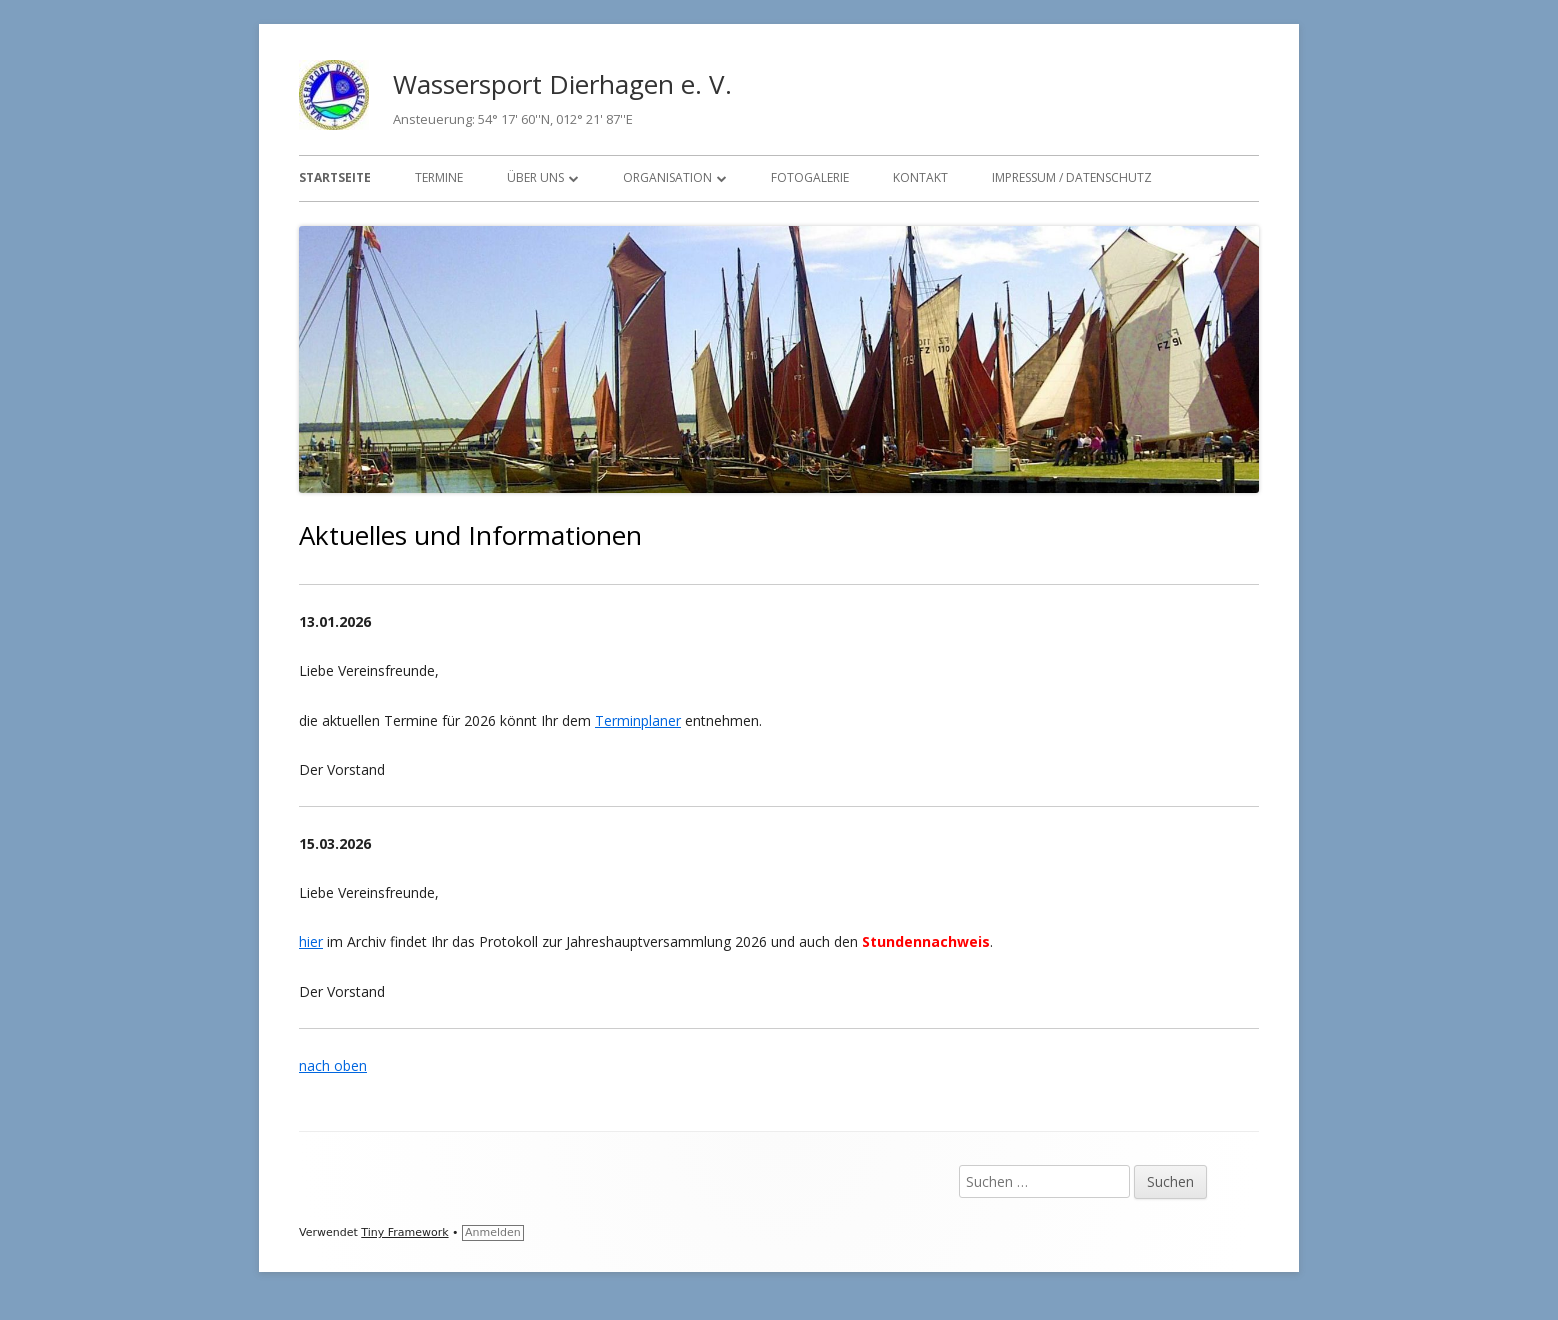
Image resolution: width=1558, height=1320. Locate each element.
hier (311, 941)
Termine (439, 177)
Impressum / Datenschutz (1072, 177)
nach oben (333, 1065)
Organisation (667, 177)
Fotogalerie (810, 177)
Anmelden (493, 1232)
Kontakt (920, 177)
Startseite (335, 177)
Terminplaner (638, 720)
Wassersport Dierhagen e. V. (562, 84)
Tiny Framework (404, 1232)
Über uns (535, 177)
